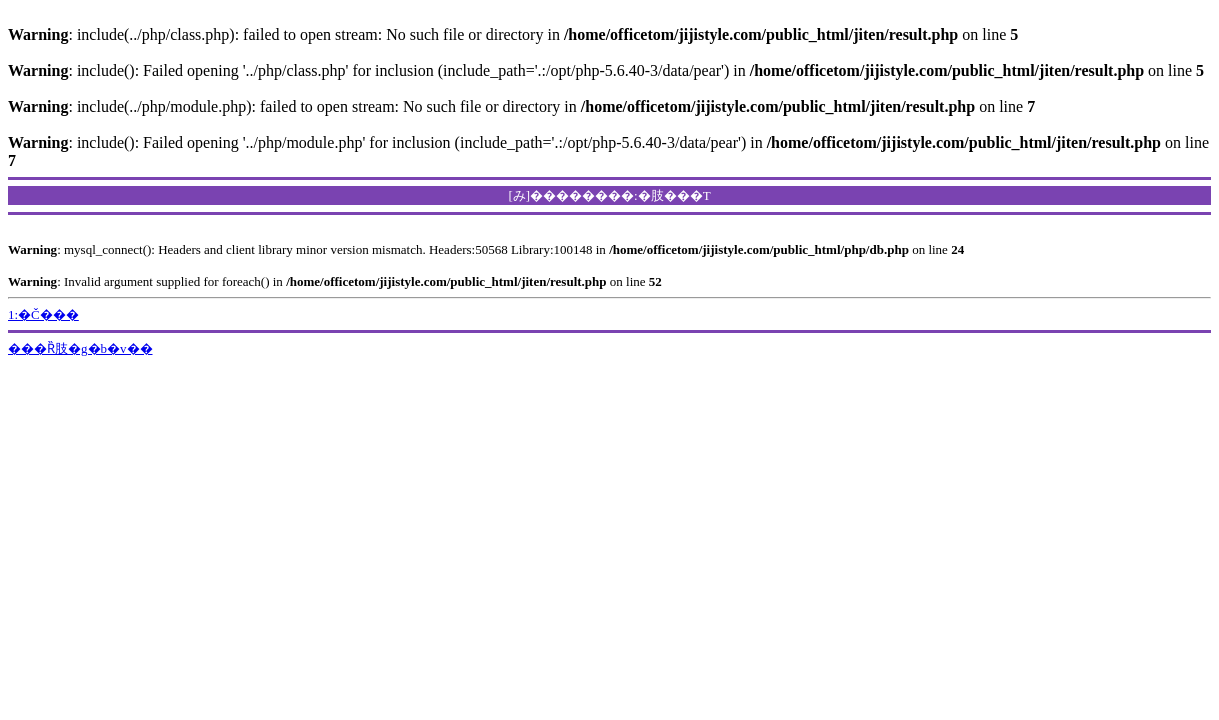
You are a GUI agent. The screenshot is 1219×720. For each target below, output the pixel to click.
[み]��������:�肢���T (609, 195)
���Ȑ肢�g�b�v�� (80, 348)
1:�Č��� (43, 314)
